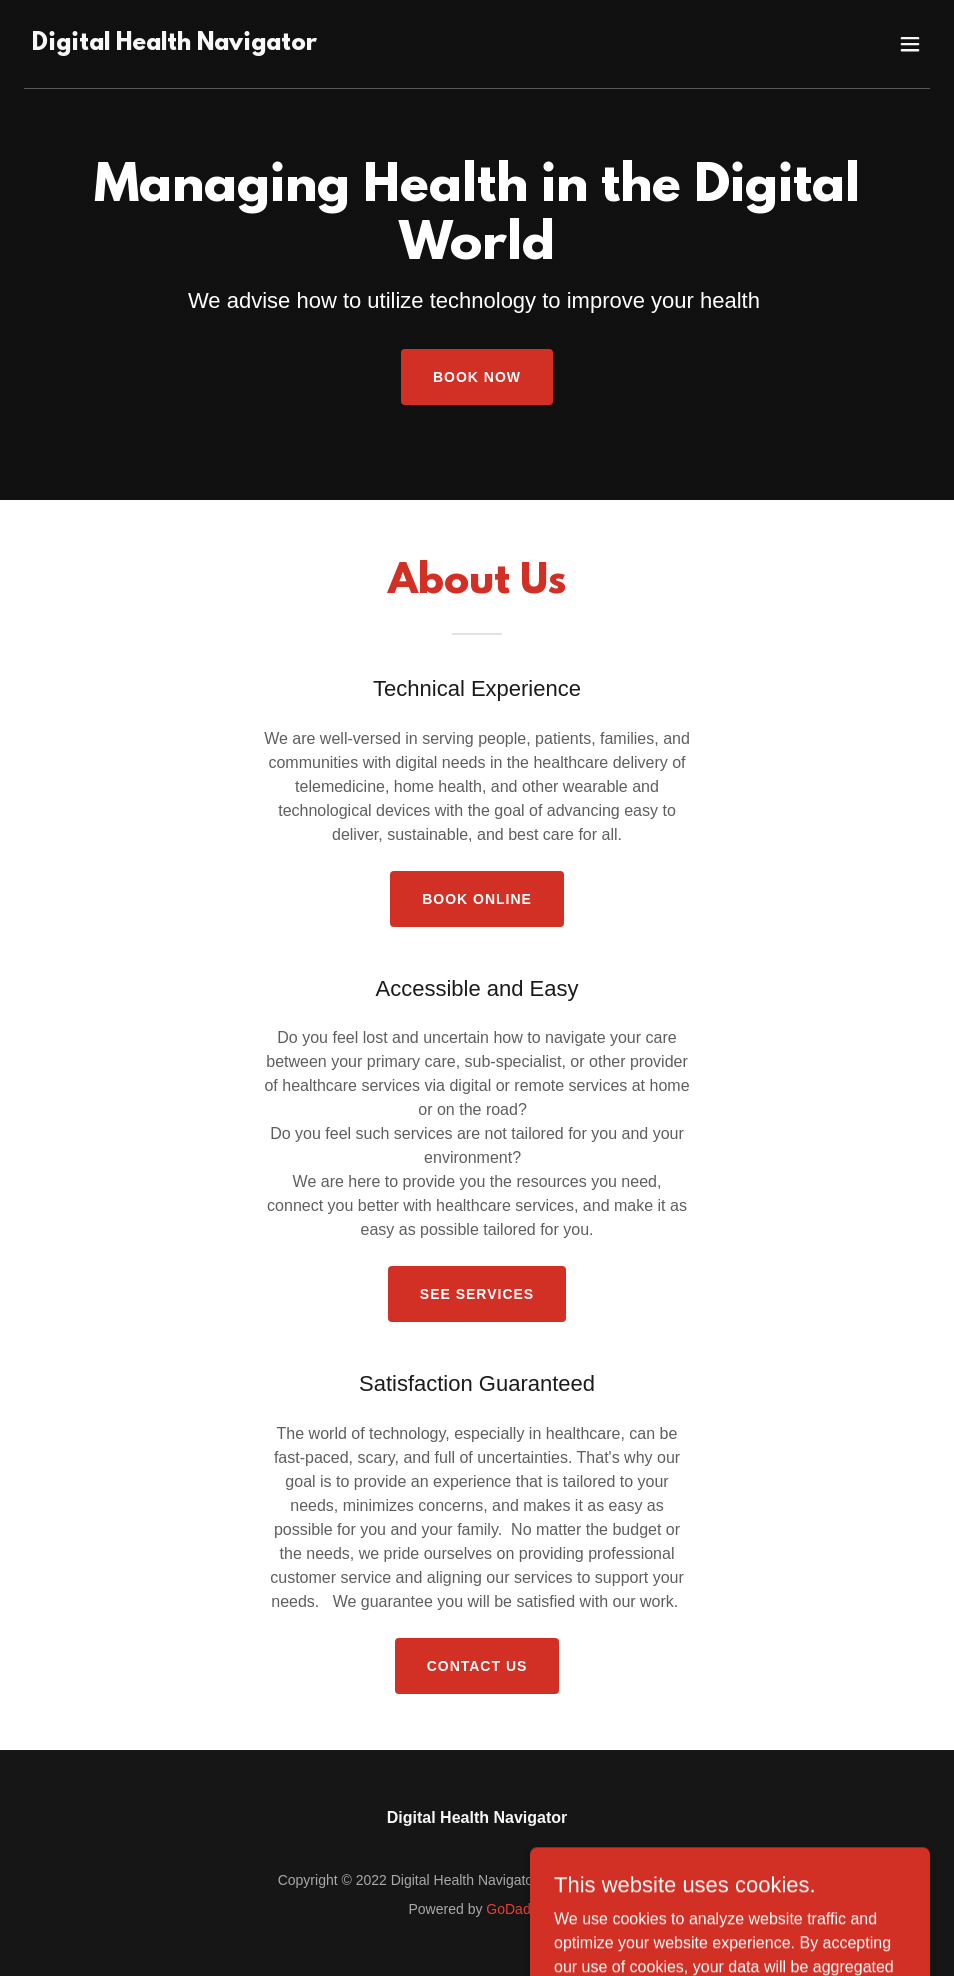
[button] (910, 44)
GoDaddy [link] (515, 1909)
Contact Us (477, 1666)
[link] (174, 44)
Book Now (477, 377)
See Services (477, 1294)
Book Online (477, 899)
